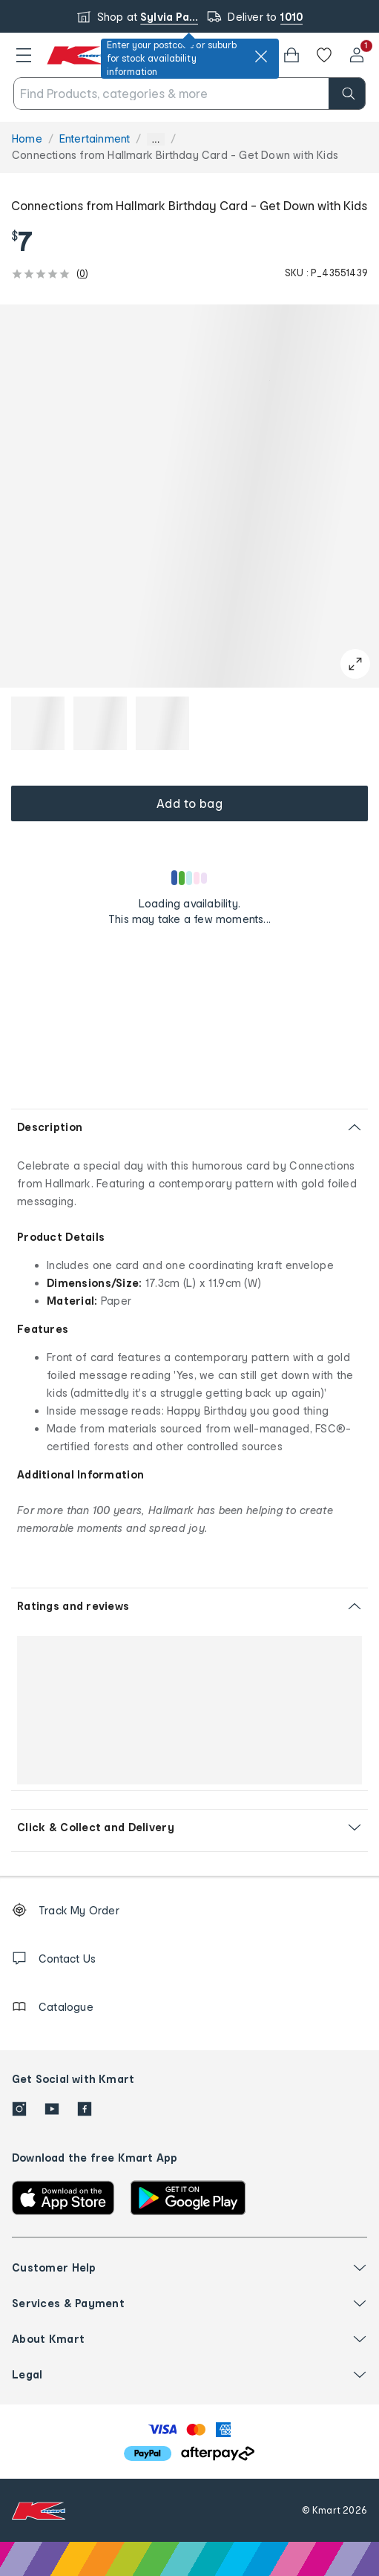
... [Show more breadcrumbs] (155, 139)
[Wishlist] (324, 55)
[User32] (357, 55)
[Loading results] (189, 877)
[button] (23, 55)
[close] (261, 56)
